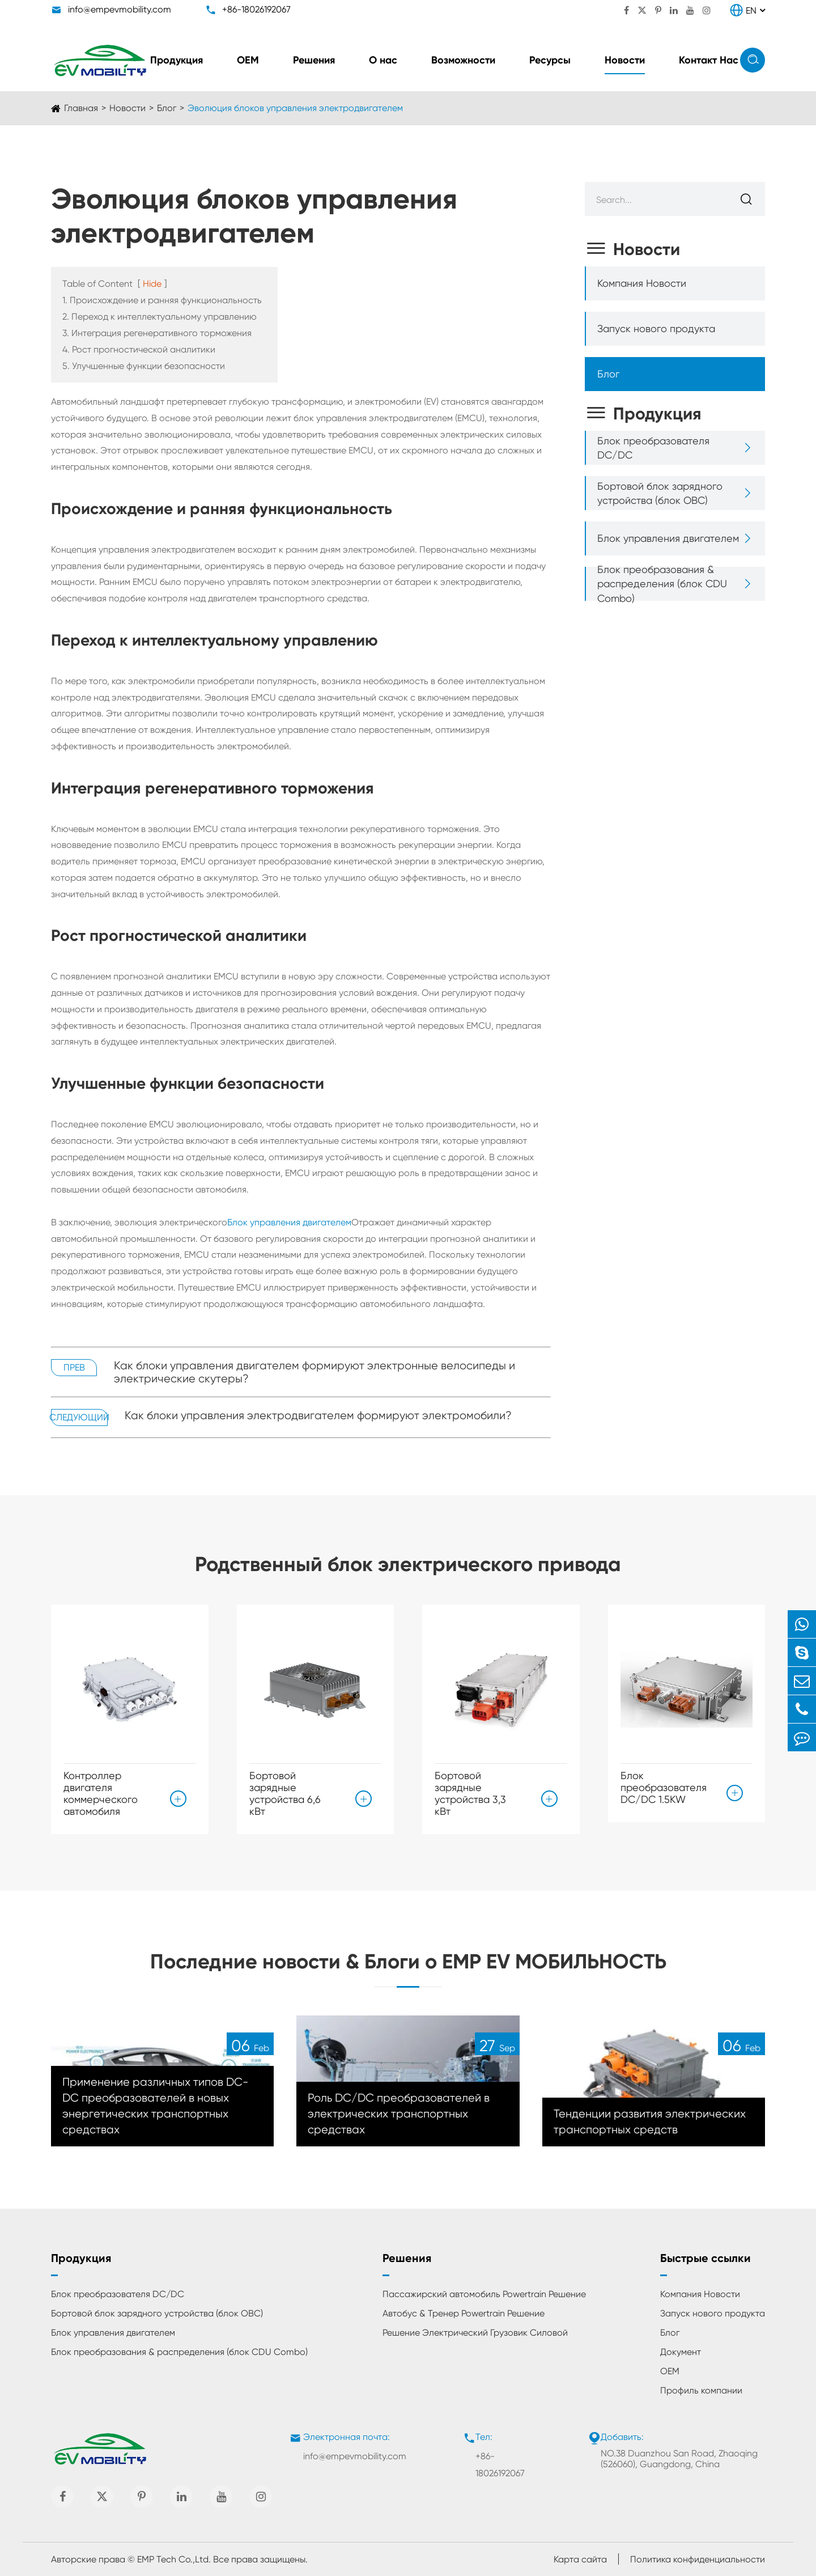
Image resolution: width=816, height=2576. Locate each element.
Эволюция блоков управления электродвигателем (295, 108)
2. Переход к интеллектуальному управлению (159, 316)
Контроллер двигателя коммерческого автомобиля (100, 1793)
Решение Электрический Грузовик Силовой (475, 2332)
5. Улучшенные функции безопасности (143, 365)
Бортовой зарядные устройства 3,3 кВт (470, 1793)
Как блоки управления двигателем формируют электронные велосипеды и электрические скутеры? (314, 1372)
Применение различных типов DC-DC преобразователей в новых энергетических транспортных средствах (155, 2106)
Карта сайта (580, 2559)
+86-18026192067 (256, 9)
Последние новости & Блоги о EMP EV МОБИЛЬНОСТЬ (408, 1961)
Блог (166, 108)
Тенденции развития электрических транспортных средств (650, 2121)
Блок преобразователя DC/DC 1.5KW (663, 1787)
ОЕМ (248, 60)
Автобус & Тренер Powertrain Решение (463, 2313)
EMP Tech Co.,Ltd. (174, 2559)
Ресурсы (550, 60)
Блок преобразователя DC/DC (653, 448)
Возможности (463, 60)
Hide (152, 283)
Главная (81, 108)
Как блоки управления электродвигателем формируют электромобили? (318, 1415)
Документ (680, 2351)
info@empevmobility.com (119, 9)
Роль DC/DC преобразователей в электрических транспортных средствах (399, 2113)
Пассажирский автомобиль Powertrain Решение (484, 2294)
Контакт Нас (708, 60)
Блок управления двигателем (289, 1222)
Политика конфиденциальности (697, 2559)
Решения (314, 60)
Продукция (176, 60)
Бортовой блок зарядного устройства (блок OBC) (659, 493)
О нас (383, 60)
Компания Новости (641, 283)
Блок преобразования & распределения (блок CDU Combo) (662, 583)
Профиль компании (701, 2390)
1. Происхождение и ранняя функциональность (162, 300)
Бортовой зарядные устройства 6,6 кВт (285, 1793)
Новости (625, 60)
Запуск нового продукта (656, 328)
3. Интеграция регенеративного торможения (157, 333)
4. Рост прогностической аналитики (138, 349)
